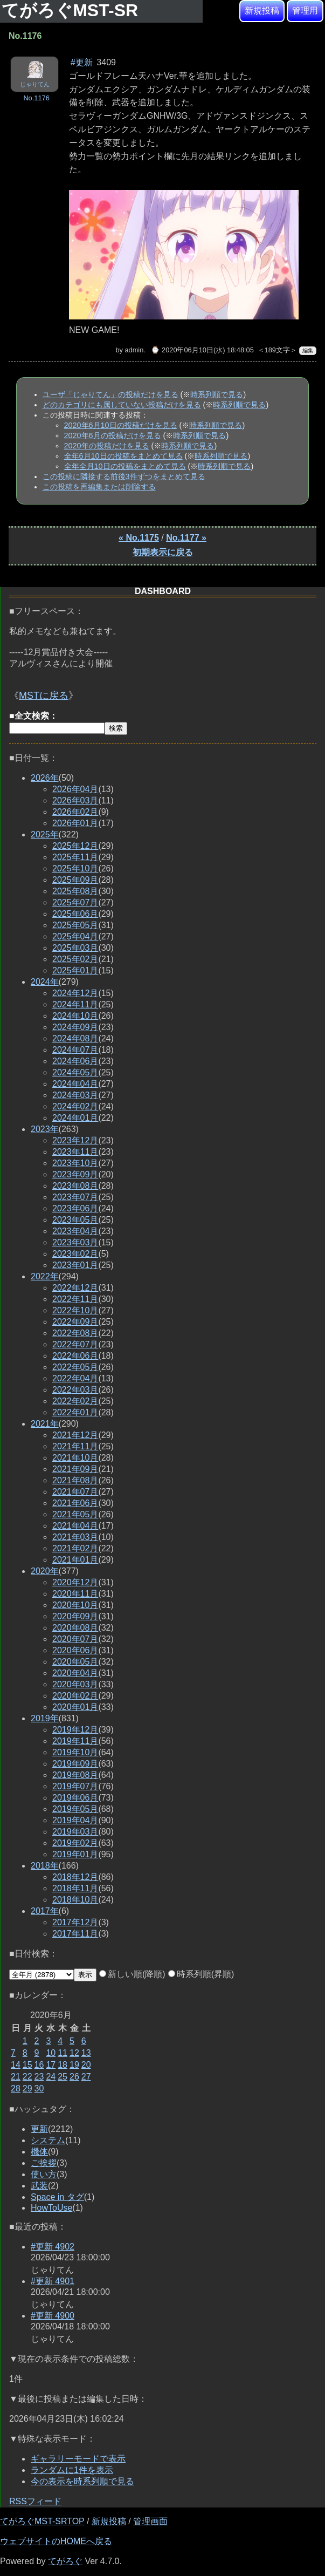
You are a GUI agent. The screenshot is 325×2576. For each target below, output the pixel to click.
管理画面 (150, 2521)
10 (51, 2052)
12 (74, 2052)
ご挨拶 (44, 2163)
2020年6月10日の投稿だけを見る (120, 425)
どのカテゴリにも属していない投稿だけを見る (122, 404)
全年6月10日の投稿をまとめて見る (123, 456)
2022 (45, 1276)
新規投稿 (262, 10)
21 (15, 2076)
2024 (45, 981)
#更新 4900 (52, 2315)
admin (134, 350)
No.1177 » (186, 537)
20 (86, 2064)
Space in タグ (57, 2197)
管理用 (305, 10)
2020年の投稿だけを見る (106, 445)
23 (39, 2076)
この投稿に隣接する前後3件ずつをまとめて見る (124, 476)
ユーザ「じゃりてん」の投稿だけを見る (110, 394)
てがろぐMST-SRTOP (42, 2521)
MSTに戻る (43, 695)
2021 (45, 1423)
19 (74, 2064)
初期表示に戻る (163, 552)
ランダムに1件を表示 (72, 2470)
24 (51, 2076)
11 (62, 2052)
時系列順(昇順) (201, 1974)
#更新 (82, 62)
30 (39, 2088)
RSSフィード (35, 2501)
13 (86, 2052)
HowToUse (51, 2207)
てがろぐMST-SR (72, 10)
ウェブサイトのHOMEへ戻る (56, 2541)
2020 (45, 1571)
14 (15, 2064)
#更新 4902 (52, 2246)
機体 (39, 2151)
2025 (45, 834)
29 (27, 2088)
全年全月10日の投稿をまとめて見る (125, 466)
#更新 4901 (52, 2281)
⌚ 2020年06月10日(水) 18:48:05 (202, 350)
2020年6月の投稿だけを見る (112, 435)
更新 (39, 2129)
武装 (39, 2185)
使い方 (44, 2174)
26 (74, 2076)
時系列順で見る (216, 394)
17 (51, 2064)
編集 (307, 350)
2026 (45, 777)
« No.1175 (139, 537)
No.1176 (36, 98)
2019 (45, 1718)
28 (15, 2088)
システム (48, 2140)
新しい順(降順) (132, 1974)
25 (62, 2076)
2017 (45, 1911)
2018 (45, 1865)
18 (62, 2064)
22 (27, 2076)
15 (27, 2064)
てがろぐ (65, 2561)
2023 (45, 1129)
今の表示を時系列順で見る (82, 2481)
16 (39, 2064)
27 (86, 2076)
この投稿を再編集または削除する (99, 486)
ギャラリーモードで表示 (78, 2458)
